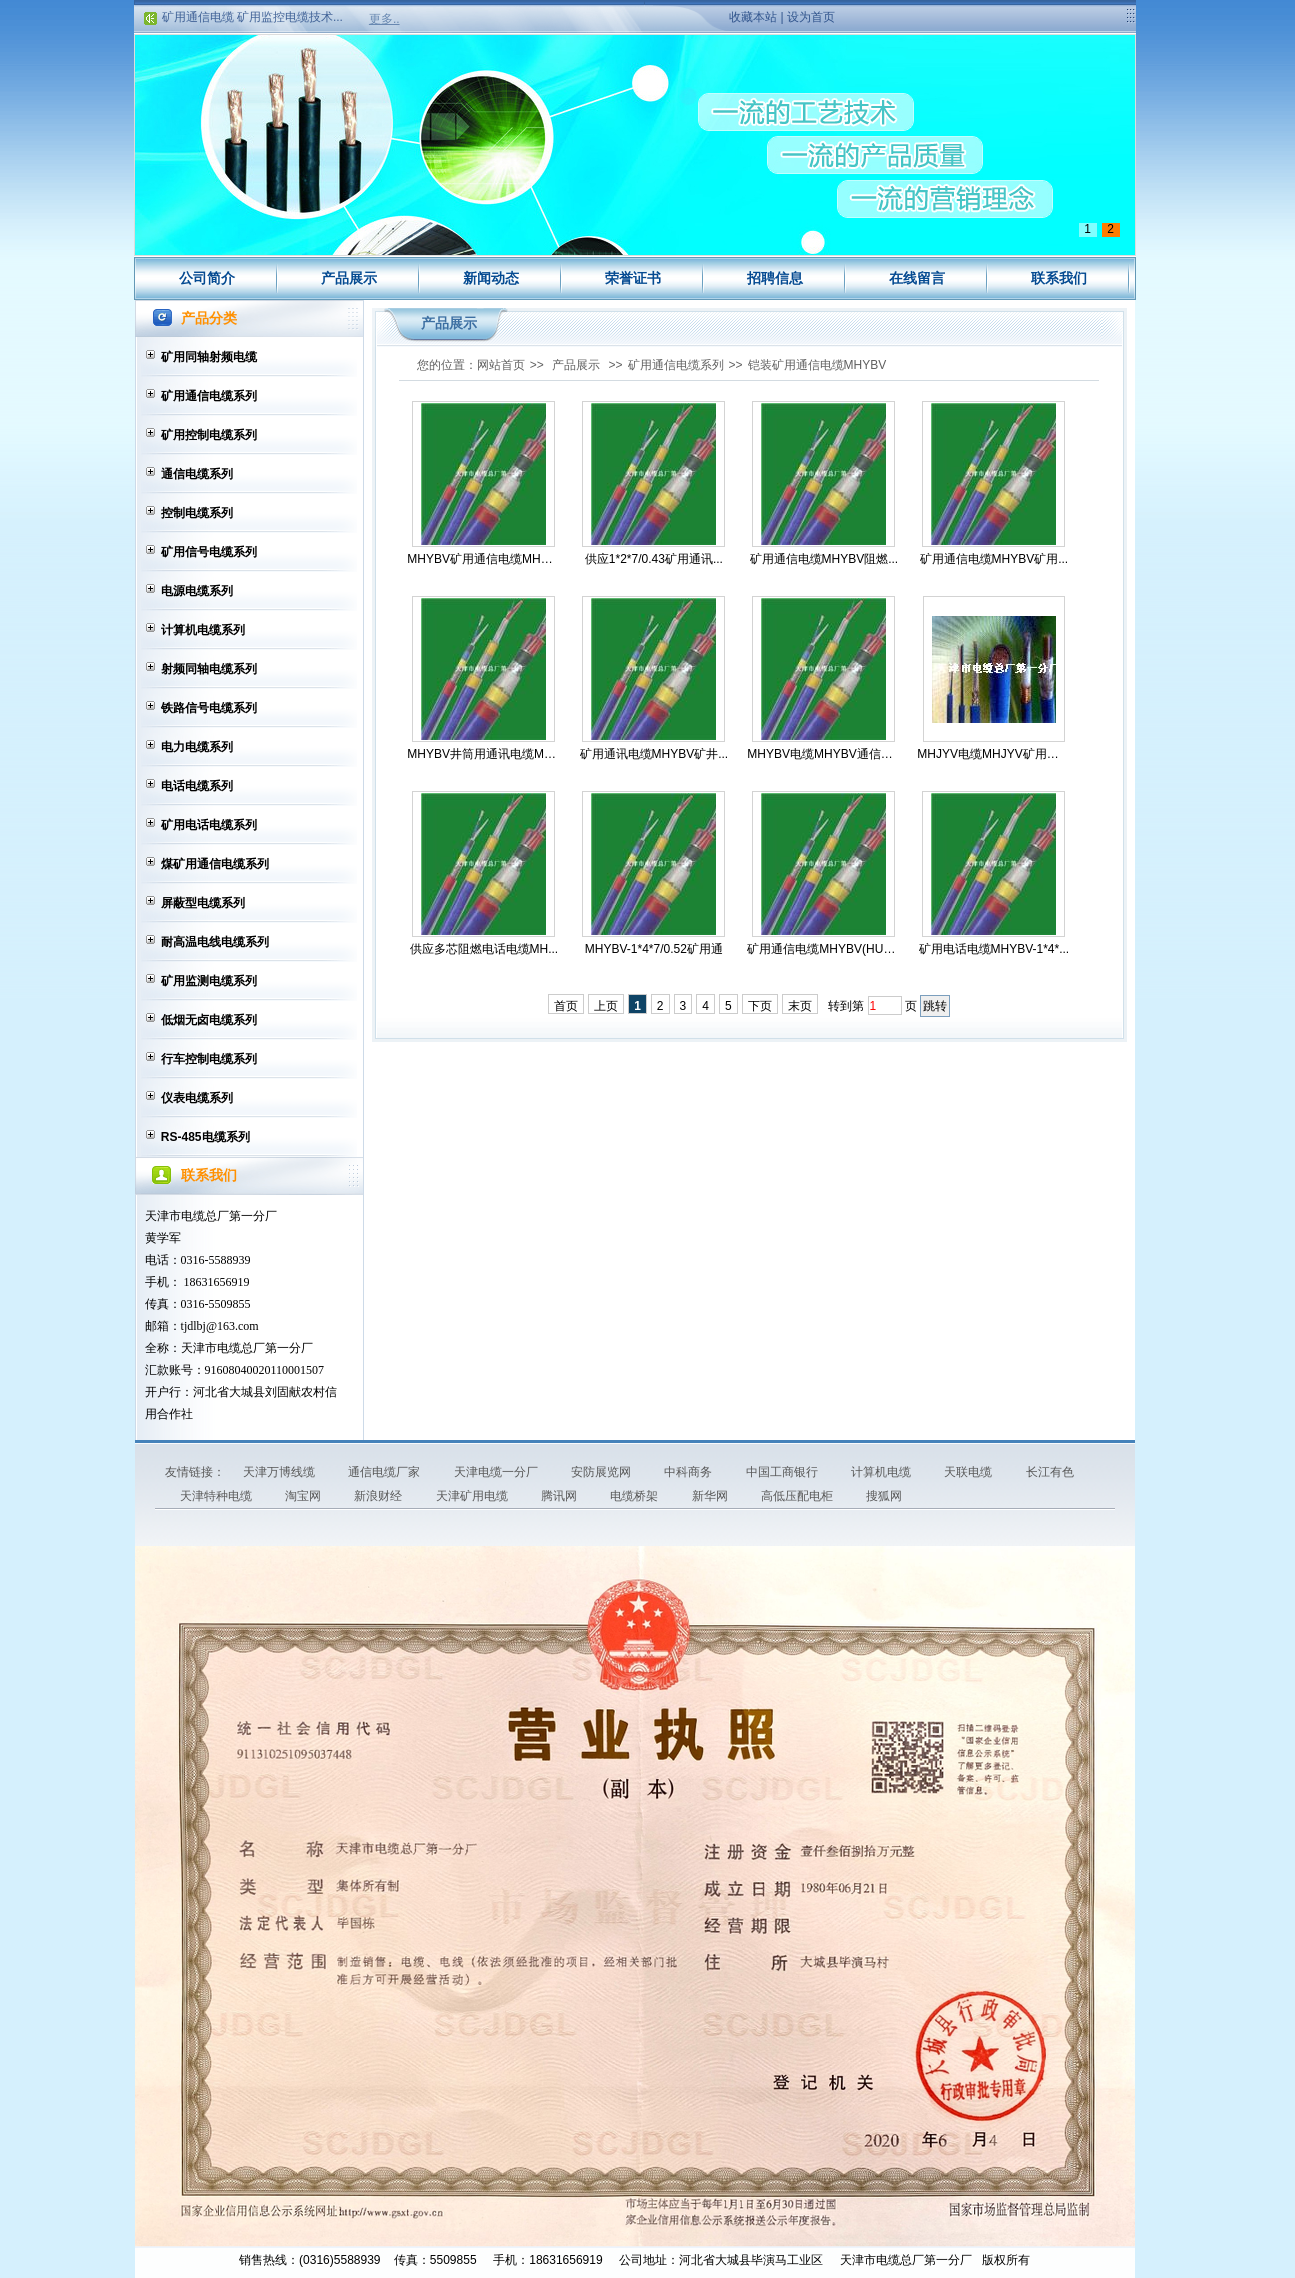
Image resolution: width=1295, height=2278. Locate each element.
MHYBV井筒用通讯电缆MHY (483, 754)
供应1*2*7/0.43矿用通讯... (654, 559)
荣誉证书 (633, 278)
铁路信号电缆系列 (209, 708)
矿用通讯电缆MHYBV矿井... (654, 754)
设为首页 (811, 17)
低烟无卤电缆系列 (209, 1020)
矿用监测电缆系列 (209, 981)
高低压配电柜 (798, 1496)
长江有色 (1050, 1472)
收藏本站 (753, 17)
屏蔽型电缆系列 (203, 903)
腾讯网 (560, 1496)
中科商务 (689, 1472)
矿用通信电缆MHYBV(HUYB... (823, 949)
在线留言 (917, 278)
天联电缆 (969, 1472)
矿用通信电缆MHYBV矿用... (994, 559)
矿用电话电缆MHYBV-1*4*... (994, 949)
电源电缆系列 (197, 591)
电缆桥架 (635, 1496)
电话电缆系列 (197, 786)
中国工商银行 (783, 1472)
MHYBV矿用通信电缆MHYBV (483, 559)
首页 (566, 1006)
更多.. (384, 19)
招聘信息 (775, 278)
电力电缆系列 (197, 747)
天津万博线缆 (280, 1472)
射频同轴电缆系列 (209, 669)
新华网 (711, 1496)
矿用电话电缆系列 (209, 825)
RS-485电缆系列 (205, 1137)
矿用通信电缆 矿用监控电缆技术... (252, 21)
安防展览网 (602, 1472)
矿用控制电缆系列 (209, 435)
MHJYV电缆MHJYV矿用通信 (993, 754)
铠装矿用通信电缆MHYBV (817, 365)
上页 (606, 1006)
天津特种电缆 (217, 1496)
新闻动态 (491, 278)
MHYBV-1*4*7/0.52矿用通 (654, 949)
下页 (760, 1006)
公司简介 (207, 278)
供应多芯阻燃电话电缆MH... (484, 949)
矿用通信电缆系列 (209, 396)
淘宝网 (304, 1496)
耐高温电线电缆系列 (215, 942)
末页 (800, 1006)
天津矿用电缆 (473, 1496)
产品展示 (349, 278)
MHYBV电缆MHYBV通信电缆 (823, 754)
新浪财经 (379, 1496)
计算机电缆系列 (203, 630)
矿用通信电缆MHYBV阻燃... (824, 559)
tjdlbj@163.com (220, 1326)
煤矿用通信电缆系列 (215, 864)
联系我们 (1059, 278)
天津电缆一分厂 (497, 1472)
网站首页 (501, 365)
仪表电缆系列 (197, 1098)
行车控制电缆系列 (209, 1059)
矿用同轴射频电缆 (209, 357)
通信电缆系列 (197, 474)
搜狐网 (884, 1496)
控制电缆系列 (197, 513)
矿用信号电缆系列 (209, 552)
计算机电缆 (882, 1472)
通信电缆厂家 (385, 1472)
